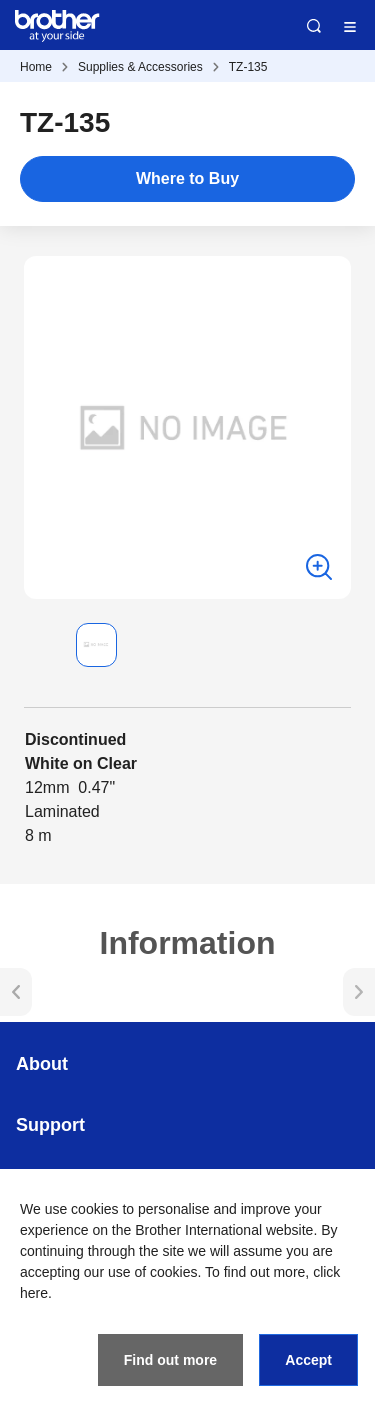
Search (314, 26)
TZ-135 (248, 67)
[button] (40, 645)
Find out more (170, 1360)
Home (36, 67)
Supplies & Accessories (140, 67)
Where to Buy (187, 178)
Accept (308, 1360)
